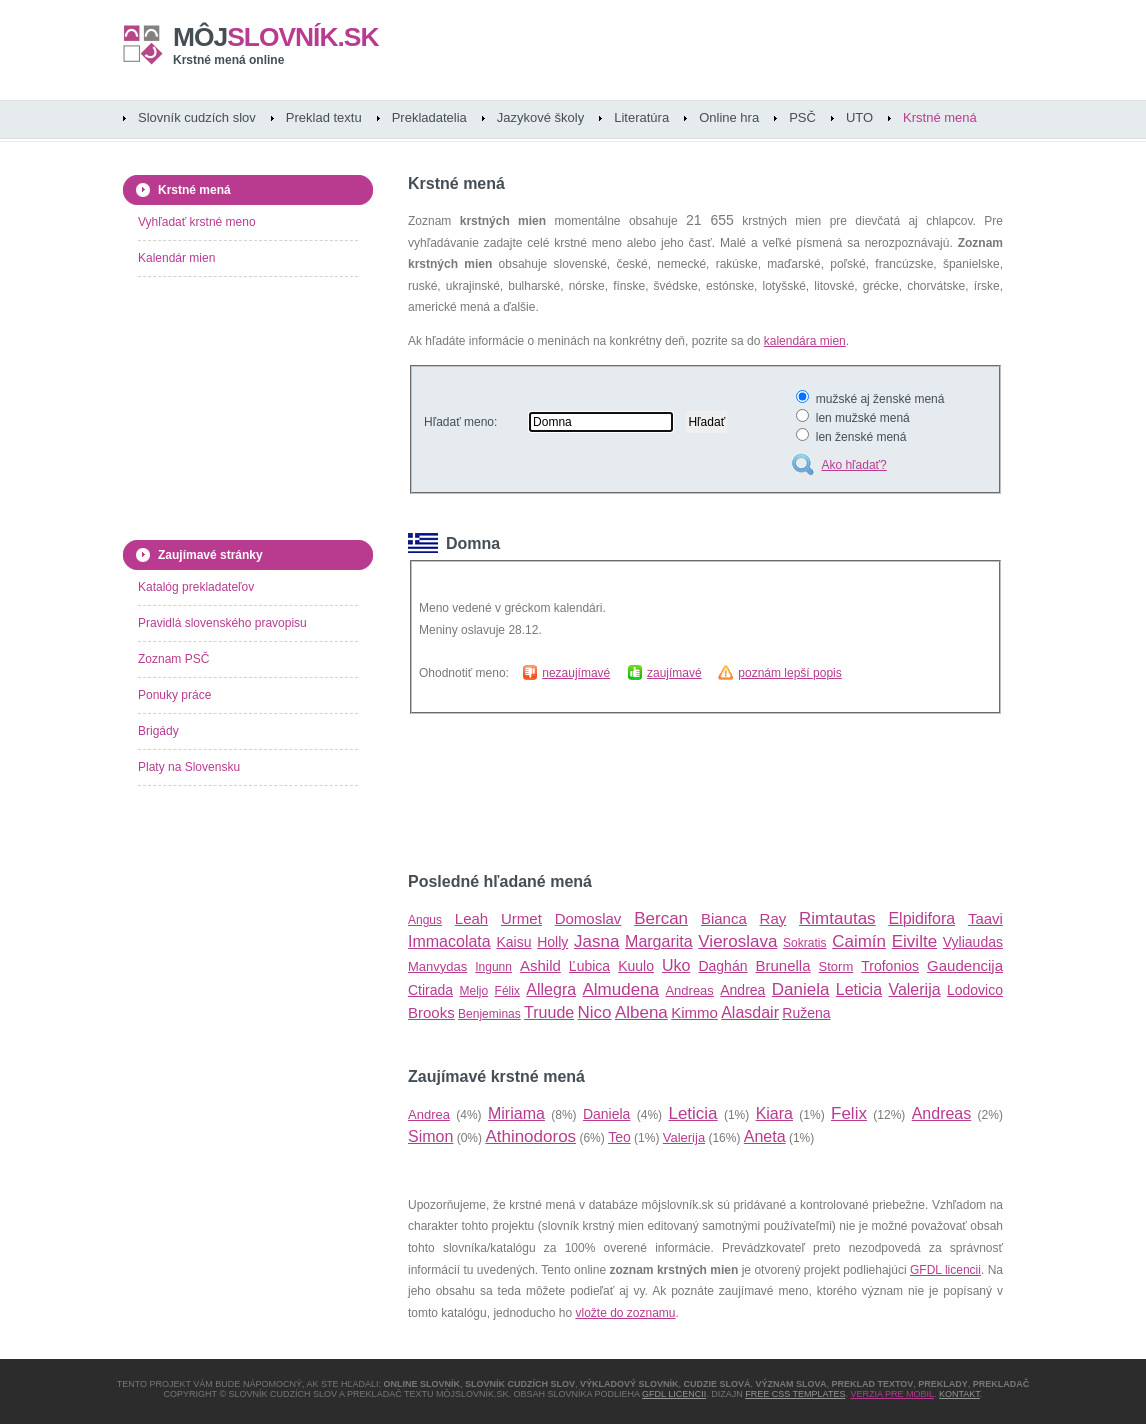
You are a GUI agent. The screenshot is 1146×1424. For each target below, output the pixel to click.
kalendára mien (805, 341)
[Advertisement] (642, 793)
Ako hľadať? (853, 465)
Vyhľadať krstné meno (197, 222)
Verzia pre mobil (892, 1394)
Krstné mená (940, 117)
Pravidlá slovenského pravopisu (222, 623)
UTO (859, 117)
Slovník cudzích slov (197, 117)
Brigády (158, 731)
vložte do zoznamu (625, 1313)
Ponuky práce (174, 695)
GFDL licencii (945, 1270)
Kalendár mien (176, 258)
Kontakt (959, 1394)
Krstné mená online (228, 60)
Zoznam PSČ (173, 659)
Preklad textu (324, 117)
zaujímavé (674, 673)
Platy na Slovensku (189, 767)
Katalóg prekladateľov (196, 587)
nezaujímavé (576, 673)
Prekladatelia (429, 117)
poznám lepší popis (789, 673)
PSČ (802, 117)
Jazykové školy (540, 117)
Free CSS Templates (795, 1394)
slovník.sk (276, 37)
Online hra (729, 117)
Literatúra (641, 117)
